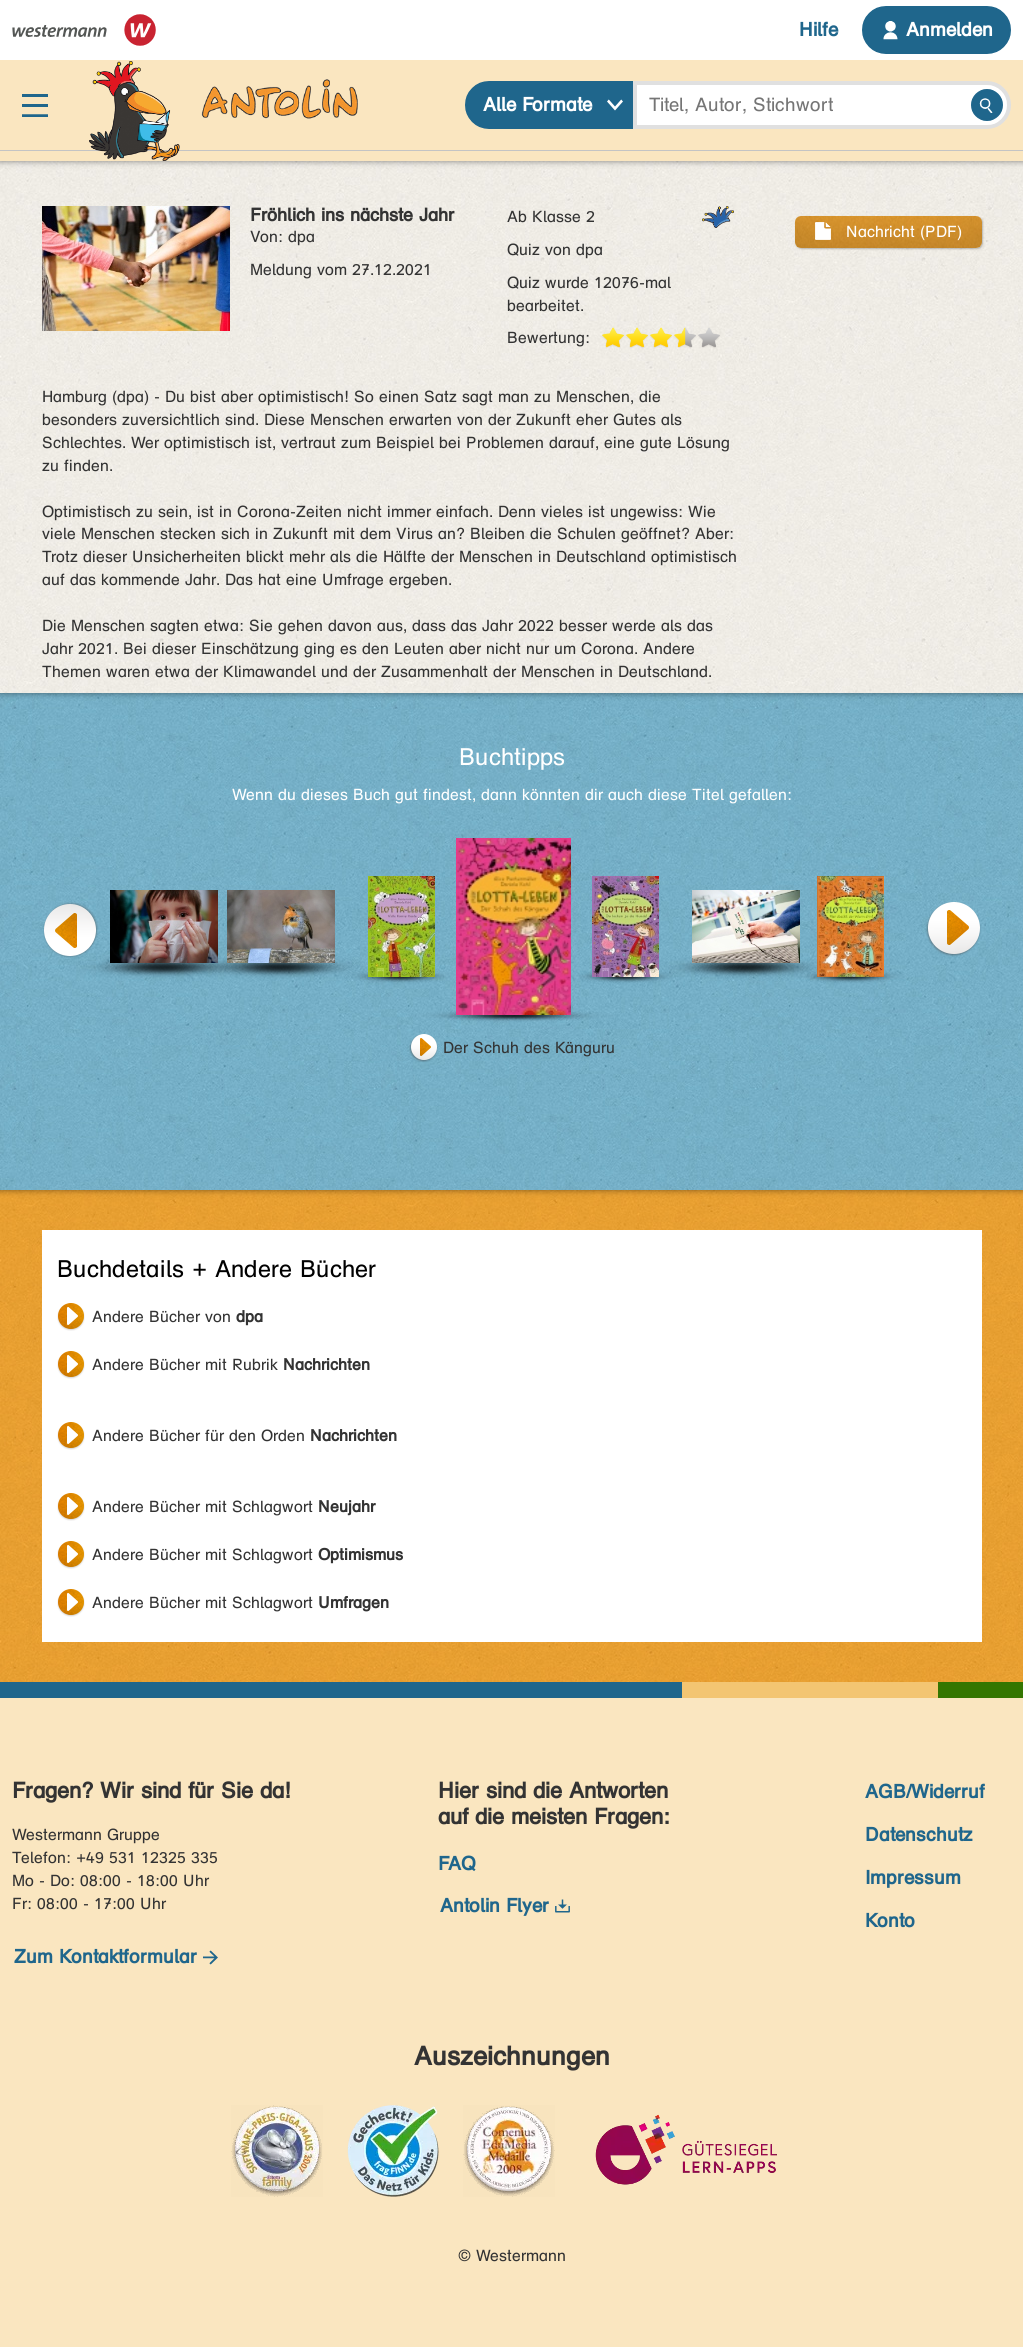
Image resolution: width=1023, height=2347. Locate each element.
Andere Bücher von (177, 1316)
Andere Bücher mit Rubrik (231, 1364)
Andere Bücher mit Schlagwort (233, 1506)
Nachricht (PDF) (888, 231)
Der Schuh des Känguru (529, 1047)
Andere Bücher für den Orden (244, 1435)
